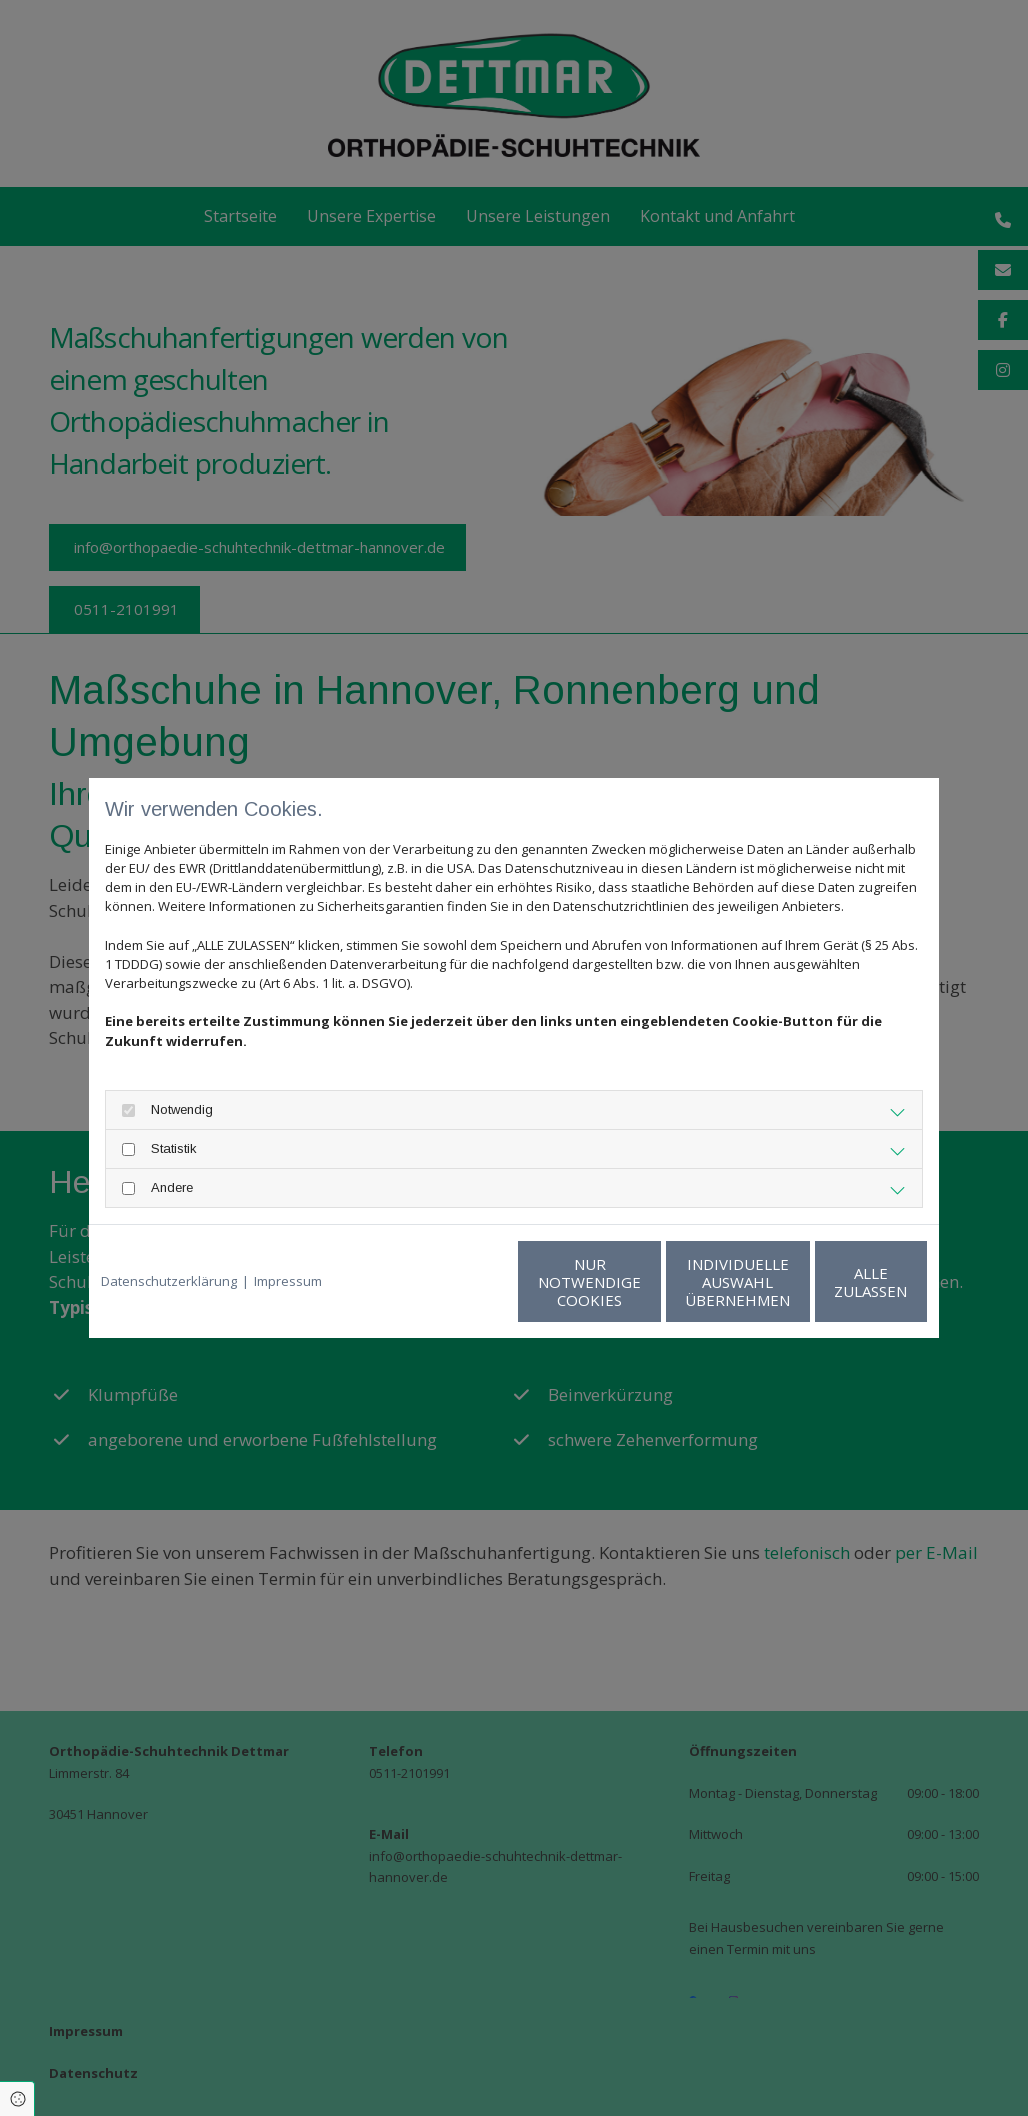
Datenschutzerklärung (169, 1281)
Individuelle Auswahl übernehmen (644, 1282)
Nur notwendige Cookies (454, 1282)
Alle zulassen (834, 1282)
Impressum (288, 1281)
